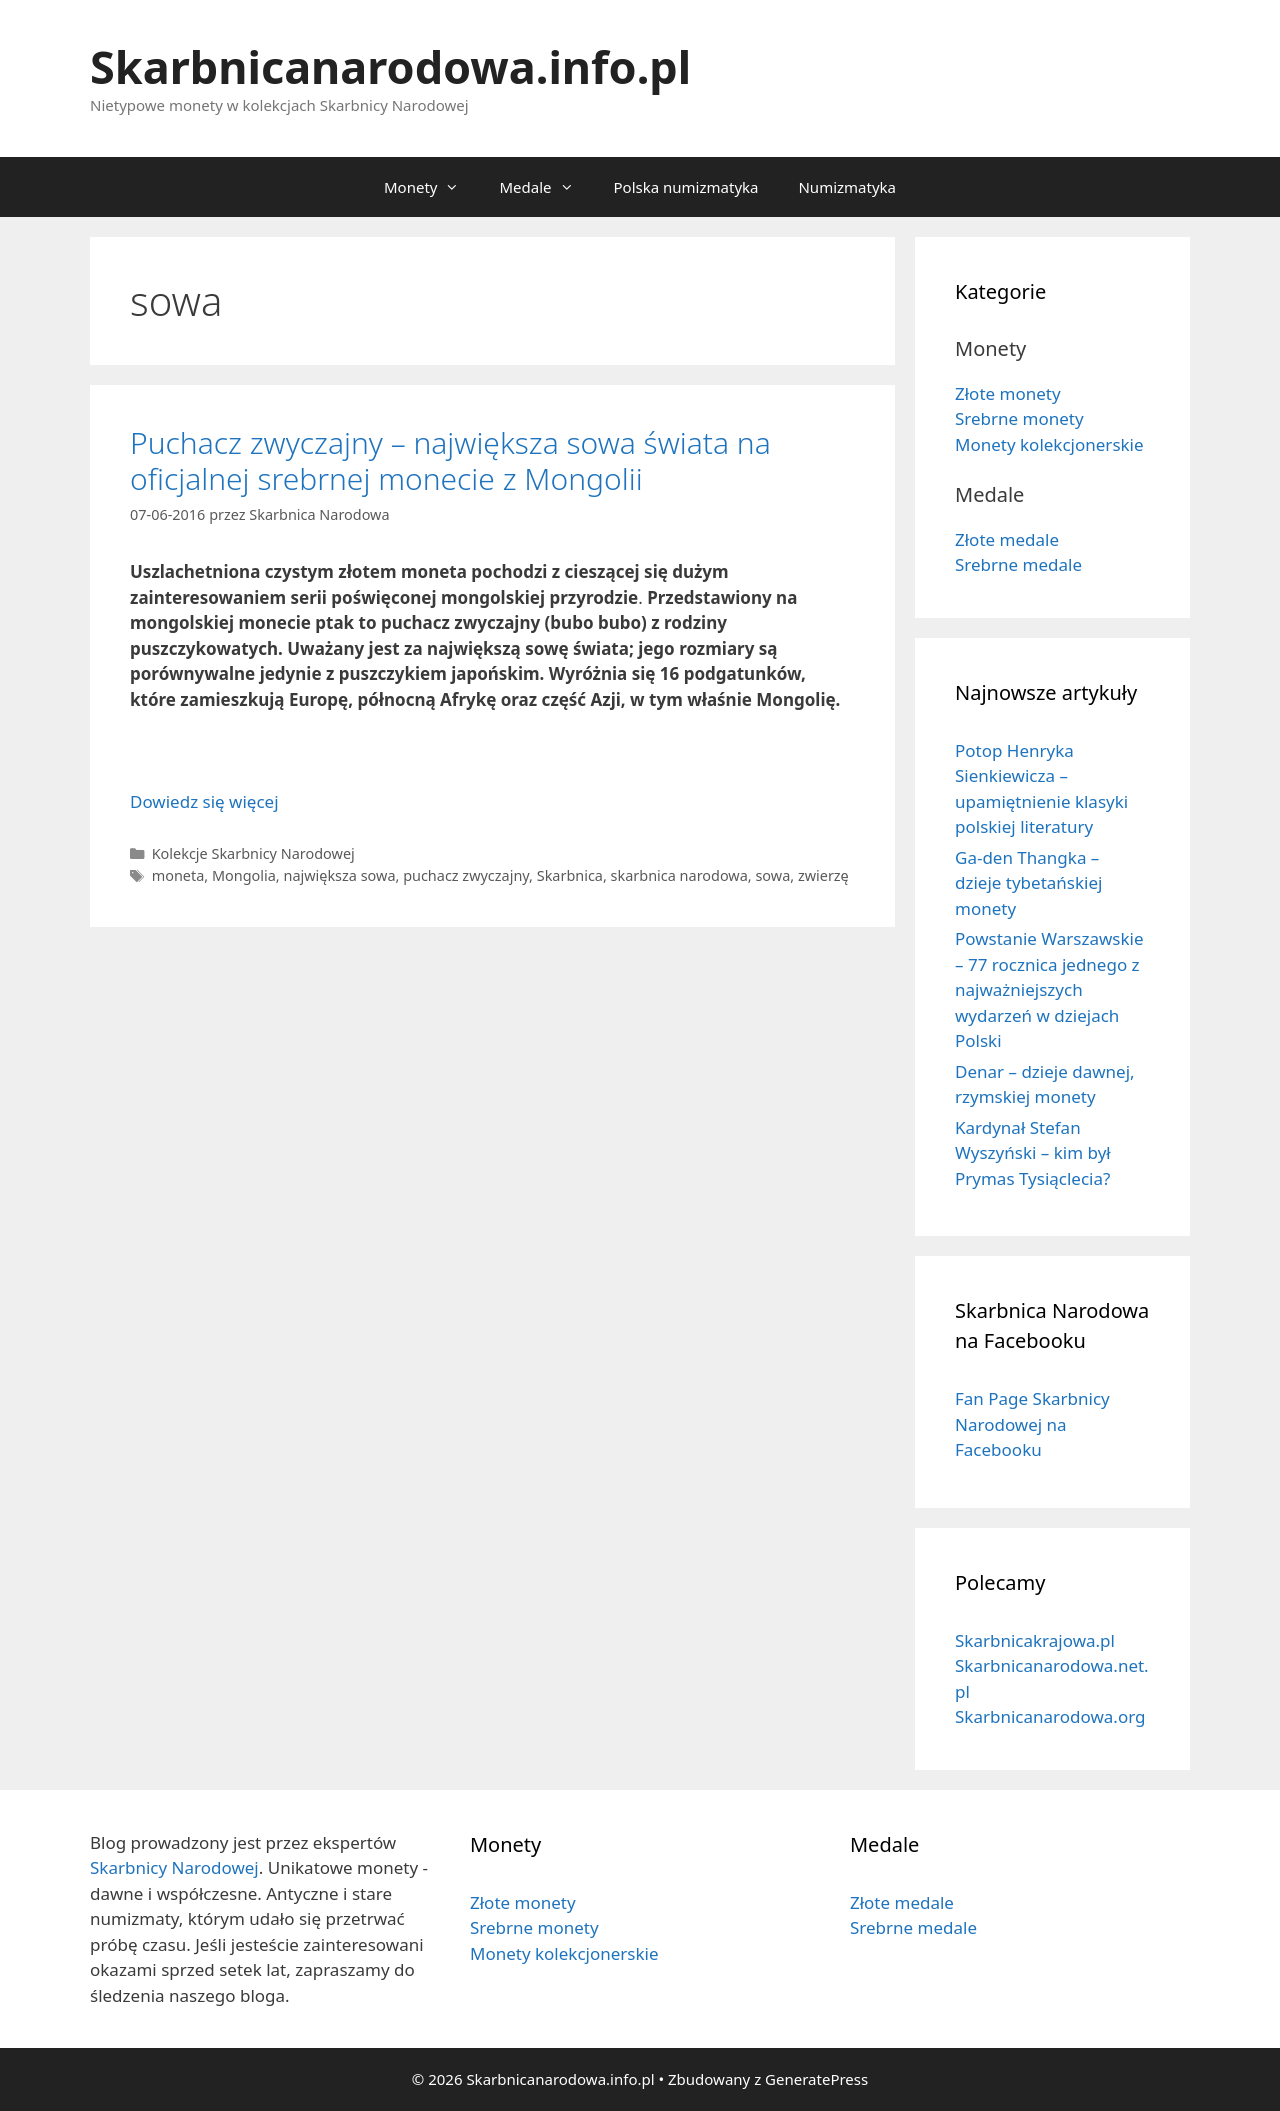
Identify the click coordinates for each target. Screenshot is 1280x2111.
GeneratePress (816, 2079)
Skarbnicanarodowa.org (1050, 1716)
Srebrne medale (1018, 564)
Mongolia (244, 875)
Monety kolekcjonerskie (1049, 444)
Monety (431, 187)
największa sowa (339, 875)
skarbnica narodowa (679, 875)
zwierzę (823, 875)
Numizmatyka (847, 187)
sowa (772, 875)
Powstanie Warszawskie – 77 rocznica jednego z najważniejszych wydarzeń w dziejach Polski (1049, 989)
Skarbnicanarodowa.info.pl (390, 66)
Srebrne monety (1019, 418)
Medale (546, 187)
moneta (178, 875)
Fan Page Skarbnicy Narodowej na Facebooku (1032, 1424)
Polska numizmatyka (686, 187)
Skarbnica (570, 875)
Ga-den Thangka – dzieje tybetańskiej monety (1028, 883)
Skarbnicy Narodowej (174, 1867)
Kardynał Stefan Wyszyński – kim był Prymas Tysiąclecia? (1033, 1153)
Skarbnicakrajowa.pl (1035, 1640)
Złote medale (1007, 539)
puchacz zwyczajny (466, 875)
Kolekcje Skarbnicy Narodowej (253, 853)
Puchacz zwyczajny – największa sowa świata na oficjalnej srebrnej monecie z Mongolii (450, 460)
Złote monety (1008, 393)
